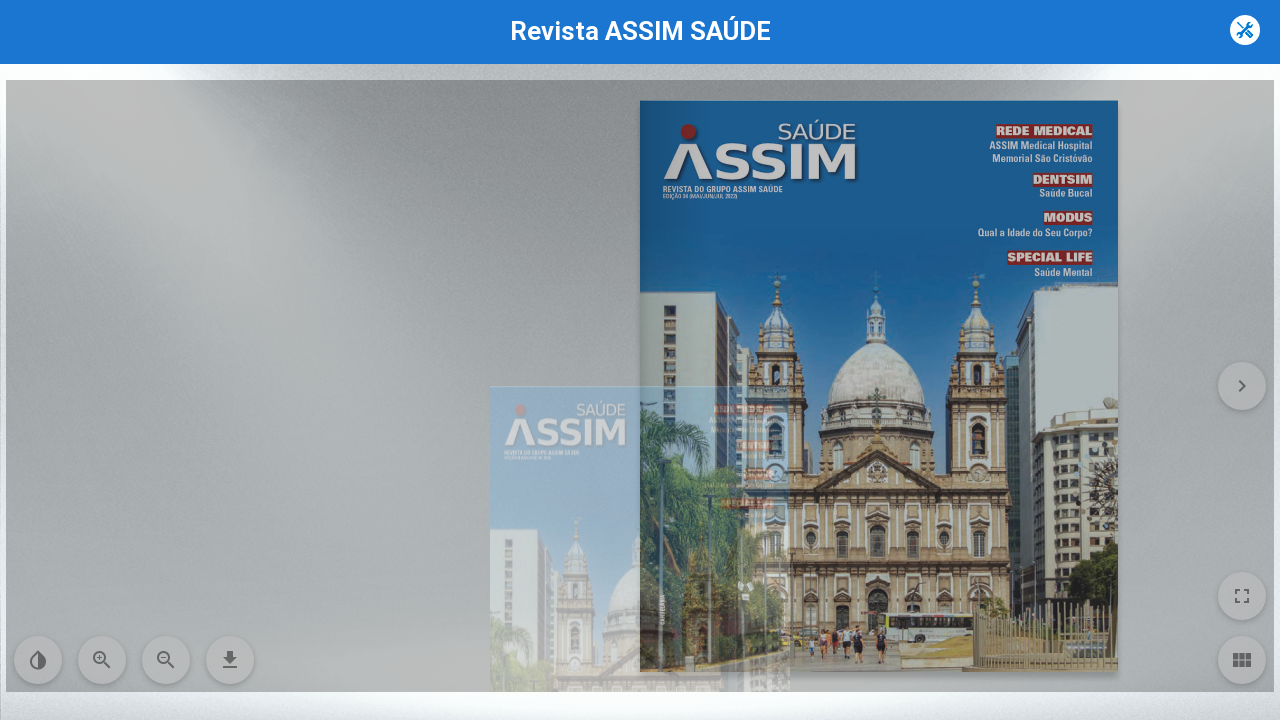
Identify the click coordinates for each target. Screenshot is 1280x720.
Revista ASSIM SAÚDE (640, 31)
